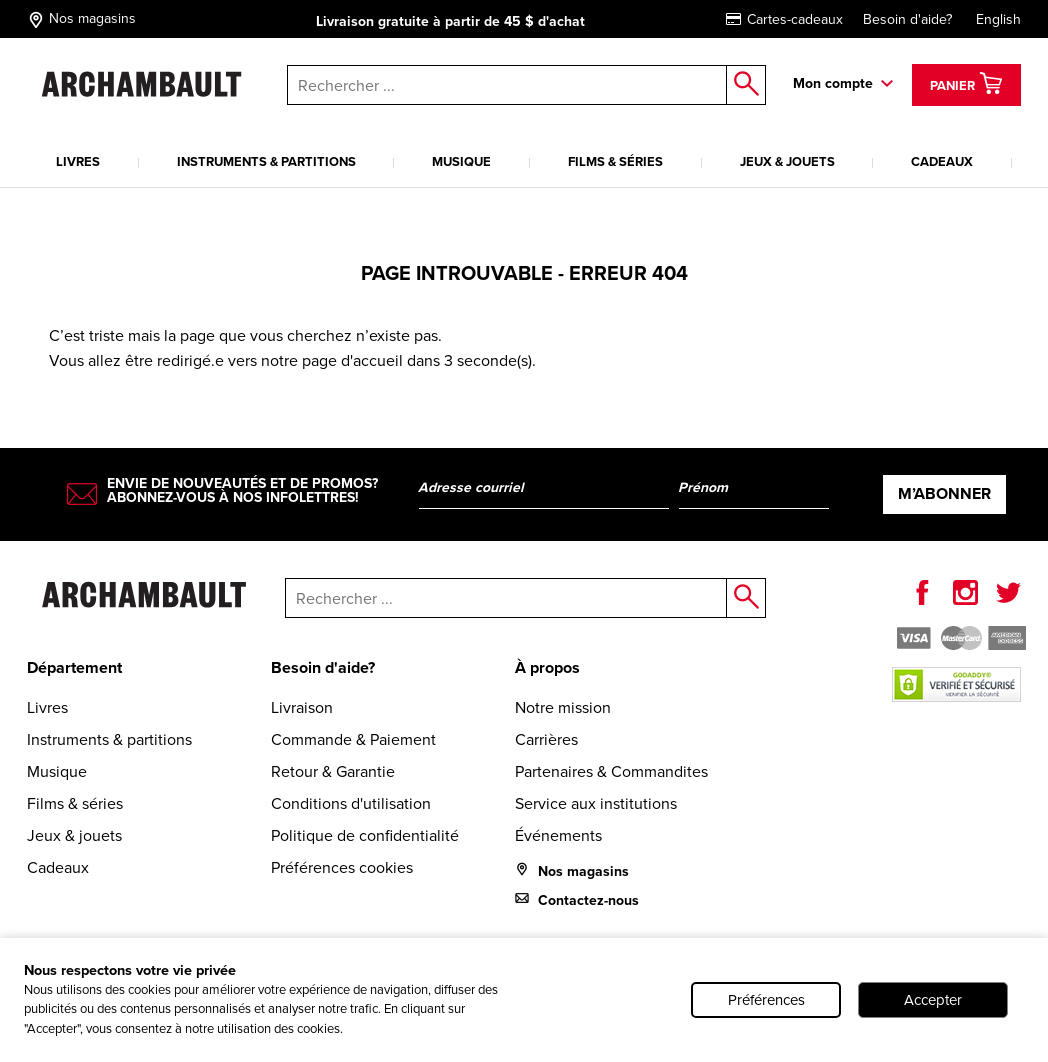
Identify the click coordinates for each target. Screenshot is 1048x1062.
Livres (78, 161)
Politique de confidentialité (365, 835)
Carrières (546, 739)
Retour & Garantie (333, 771)
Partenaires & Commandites (611, 771)
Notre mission (563, 707)
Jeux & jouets (787, 161)
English (998, 19)
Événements (558, 835)
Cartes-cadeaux (784, 19)
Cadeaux (942, 161)
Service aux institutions (596, 803)
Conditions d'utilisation (351, 803)
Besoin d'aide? (907, 19)
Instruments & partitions (266, 161)
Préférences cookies (342, 867)
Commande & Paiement (353, 739)
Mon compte (833, 83)
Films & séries (615, 161)
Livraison (302, 707)
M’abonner (944, 493)
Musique (461, 161)
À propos (547, 667)
